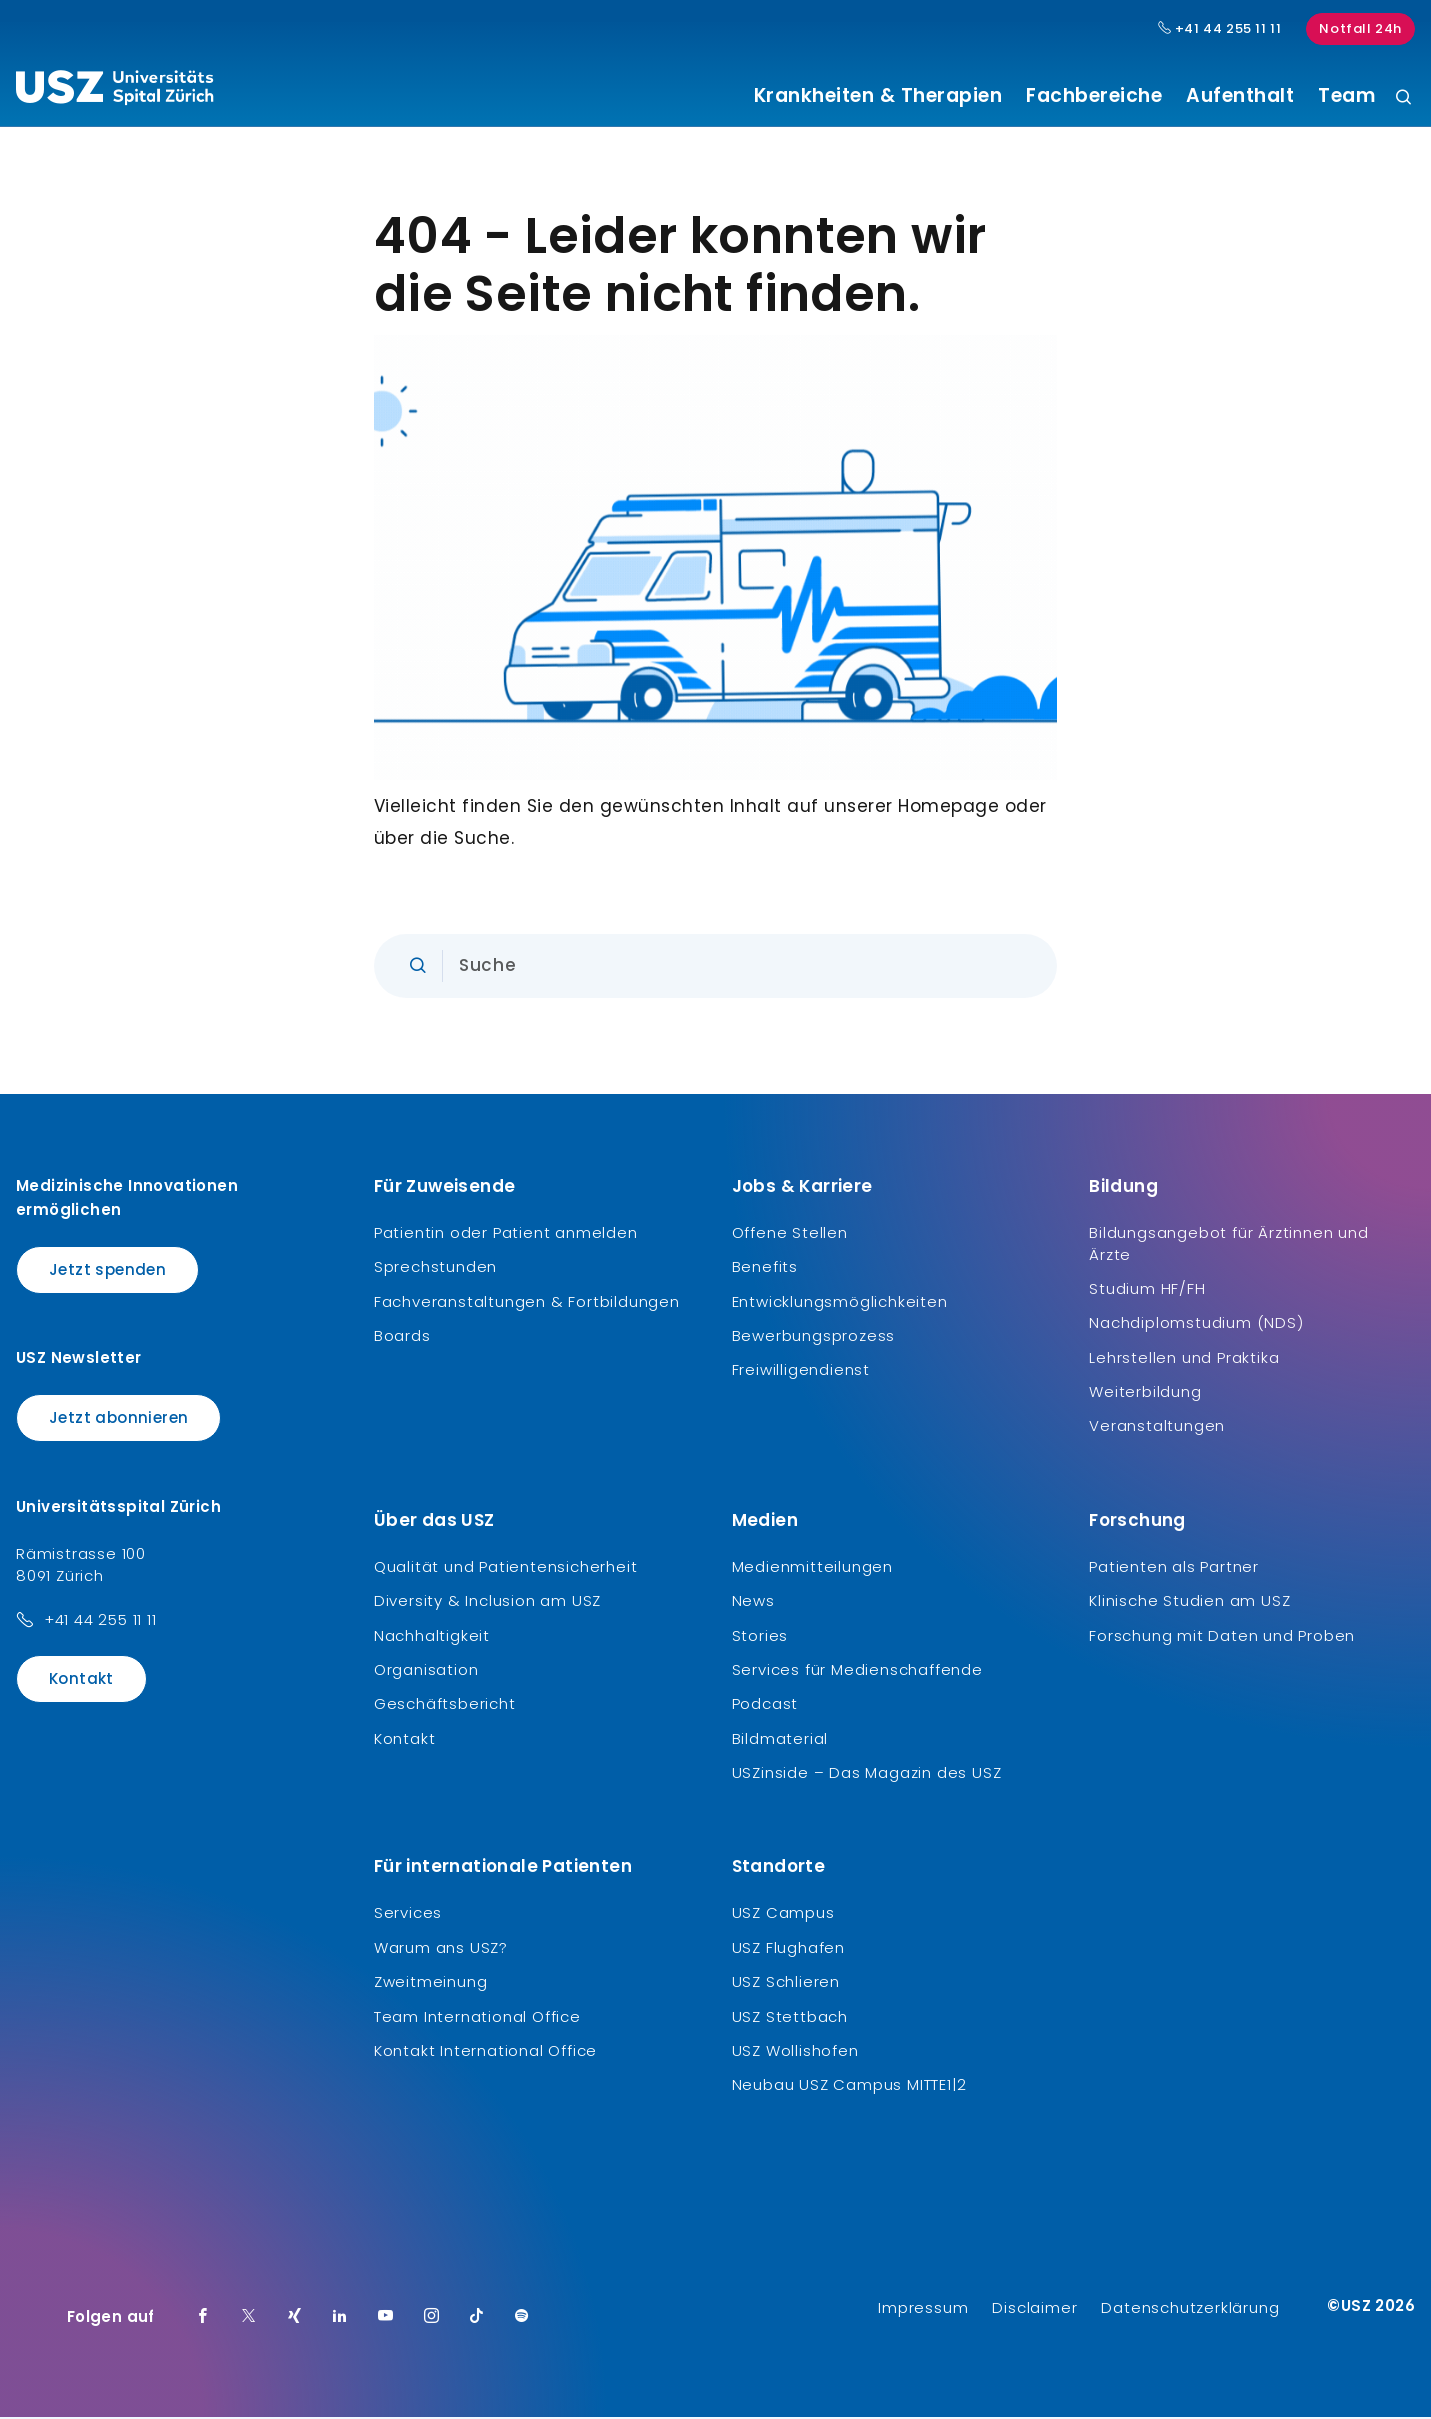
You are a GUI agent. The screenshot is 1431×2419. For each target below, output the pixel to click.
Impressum (923, 2309)
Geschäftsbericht (445, 1706)
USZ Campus (783, 1915)
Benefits (765, 1269)
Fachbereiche (1094, 96)
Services (408, 1915)
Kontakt (81, 1680)
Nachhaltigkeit (432, 1637)
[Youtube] (386, 2319)
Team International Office (477, 2018)
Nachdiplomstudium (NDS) (1196, 1325)
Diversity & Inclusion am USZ (487, 1603)
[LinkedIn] (340, 2319)
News (753, 1603)
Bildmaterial (780, 1740)
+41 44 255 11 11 (100, 1621)
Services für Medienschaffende (857, 1671)
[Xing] (295, 2319)
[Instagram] (432, 2319)
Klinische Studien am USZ (1189, 1603)
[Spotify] (522, 2319)
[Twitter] (249, 2319)
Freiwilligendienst (801, 1372)
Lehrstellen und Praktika (1184, 1359)
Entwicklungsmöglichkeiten (840, 1303)
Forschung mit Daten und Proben (1222, 1637)
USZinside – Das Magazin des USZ (867, 1775)
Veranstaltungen (1157, 1428)
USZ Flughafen (788, 1949)
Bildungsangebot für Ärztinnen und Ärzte (1228, 1245)
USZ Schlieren (786, 1984)
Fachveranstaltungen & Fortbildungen (527, 1303)
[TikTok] (477, 2319)
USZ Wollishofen (795, 2053)
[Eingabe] (716, 968)
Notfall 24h (1360, 28)
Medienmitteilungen (812, 1568)
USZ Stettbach (790, 2018)
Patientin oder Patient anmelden (506, 1234)
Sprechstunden (435, 1269)
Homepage (948, 808)
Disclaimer (1034, 2309)
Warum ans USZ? (441, 1949)
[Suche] (1403, 98)
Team (1346, 96)
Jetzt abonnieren (118, 1420)
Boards (402, 1337)
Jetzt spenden (107, 1271)
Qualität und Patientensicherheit (506, 1568)
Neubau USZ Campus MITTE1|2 (849, 2087)
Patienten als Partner (1174, 1568)
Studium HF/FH (1147, 1290)
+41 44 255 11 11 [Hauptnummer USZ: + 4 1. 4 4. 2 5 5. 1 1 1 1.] (1220, 29)
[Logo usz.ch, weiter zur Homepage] (114, 91)
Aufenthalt (1240, 96)
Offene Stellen (790, 1234)
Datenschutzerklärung (1190, 2309)
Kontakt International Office (485, 2053)
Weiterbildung (1145, 1393)
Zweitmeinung (431, 1984)
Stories (760, 1637)
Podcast (765, 1706)
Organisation (426, 1671)
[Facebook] (203, 2319)
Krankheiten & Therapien (878, 96)
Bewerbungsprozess (814, 1337)
